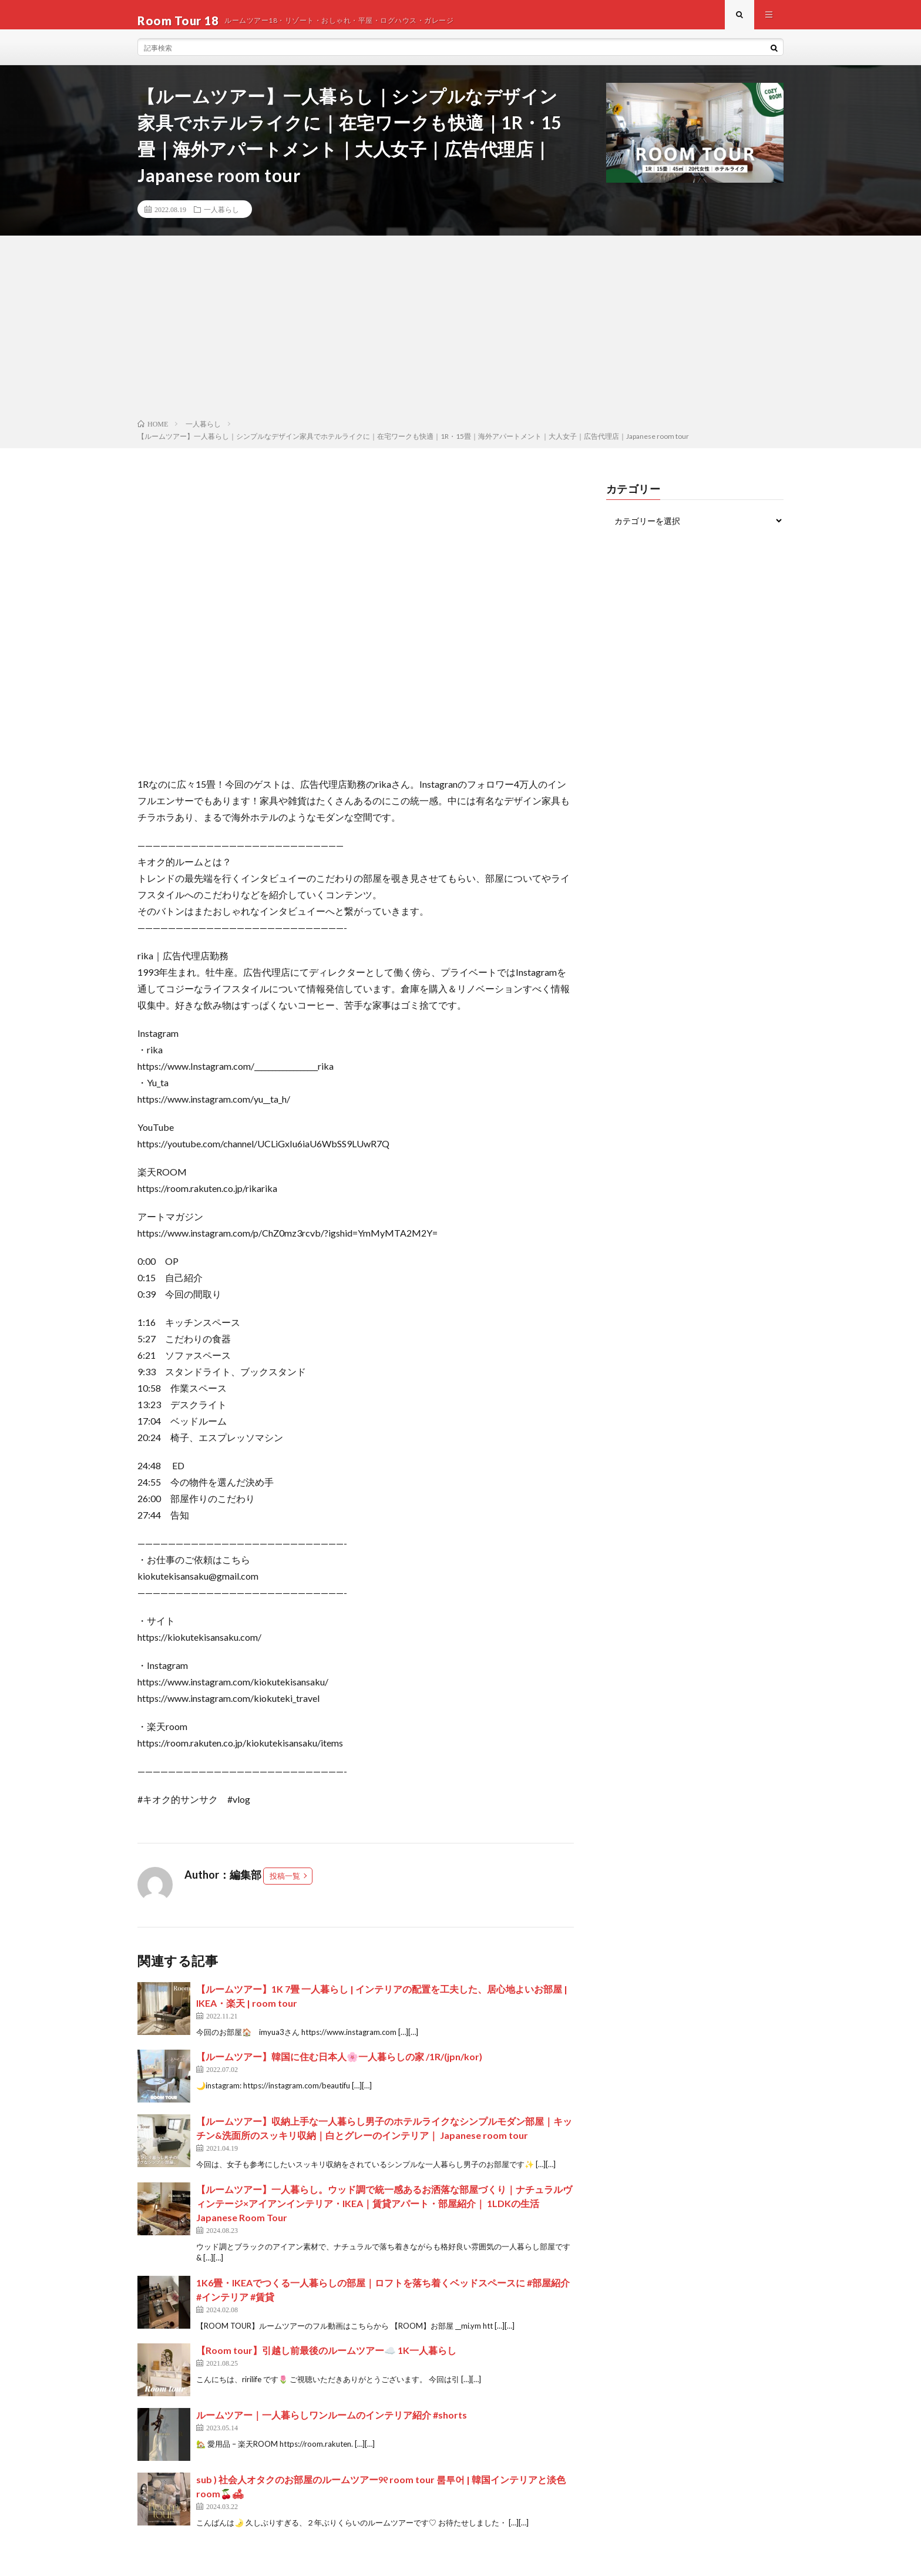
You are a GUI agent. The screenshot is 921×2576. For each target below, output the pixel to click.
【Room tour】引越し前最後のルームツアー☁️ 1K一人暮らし (326, 2361)
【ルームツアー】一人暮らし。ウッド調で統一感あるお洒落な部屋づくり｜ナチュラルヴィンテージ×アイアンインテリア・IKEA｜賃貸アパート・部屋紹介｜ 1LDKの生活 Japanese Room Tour (384, 2215)
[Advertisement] (460, 341)
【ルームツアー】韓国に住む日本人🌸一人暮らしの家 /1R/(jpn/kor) (339, 2068)
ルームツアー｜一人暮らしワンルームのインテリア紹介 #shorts (331, 2426)
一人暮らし (221, 220)
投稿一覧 (285, 1887)
